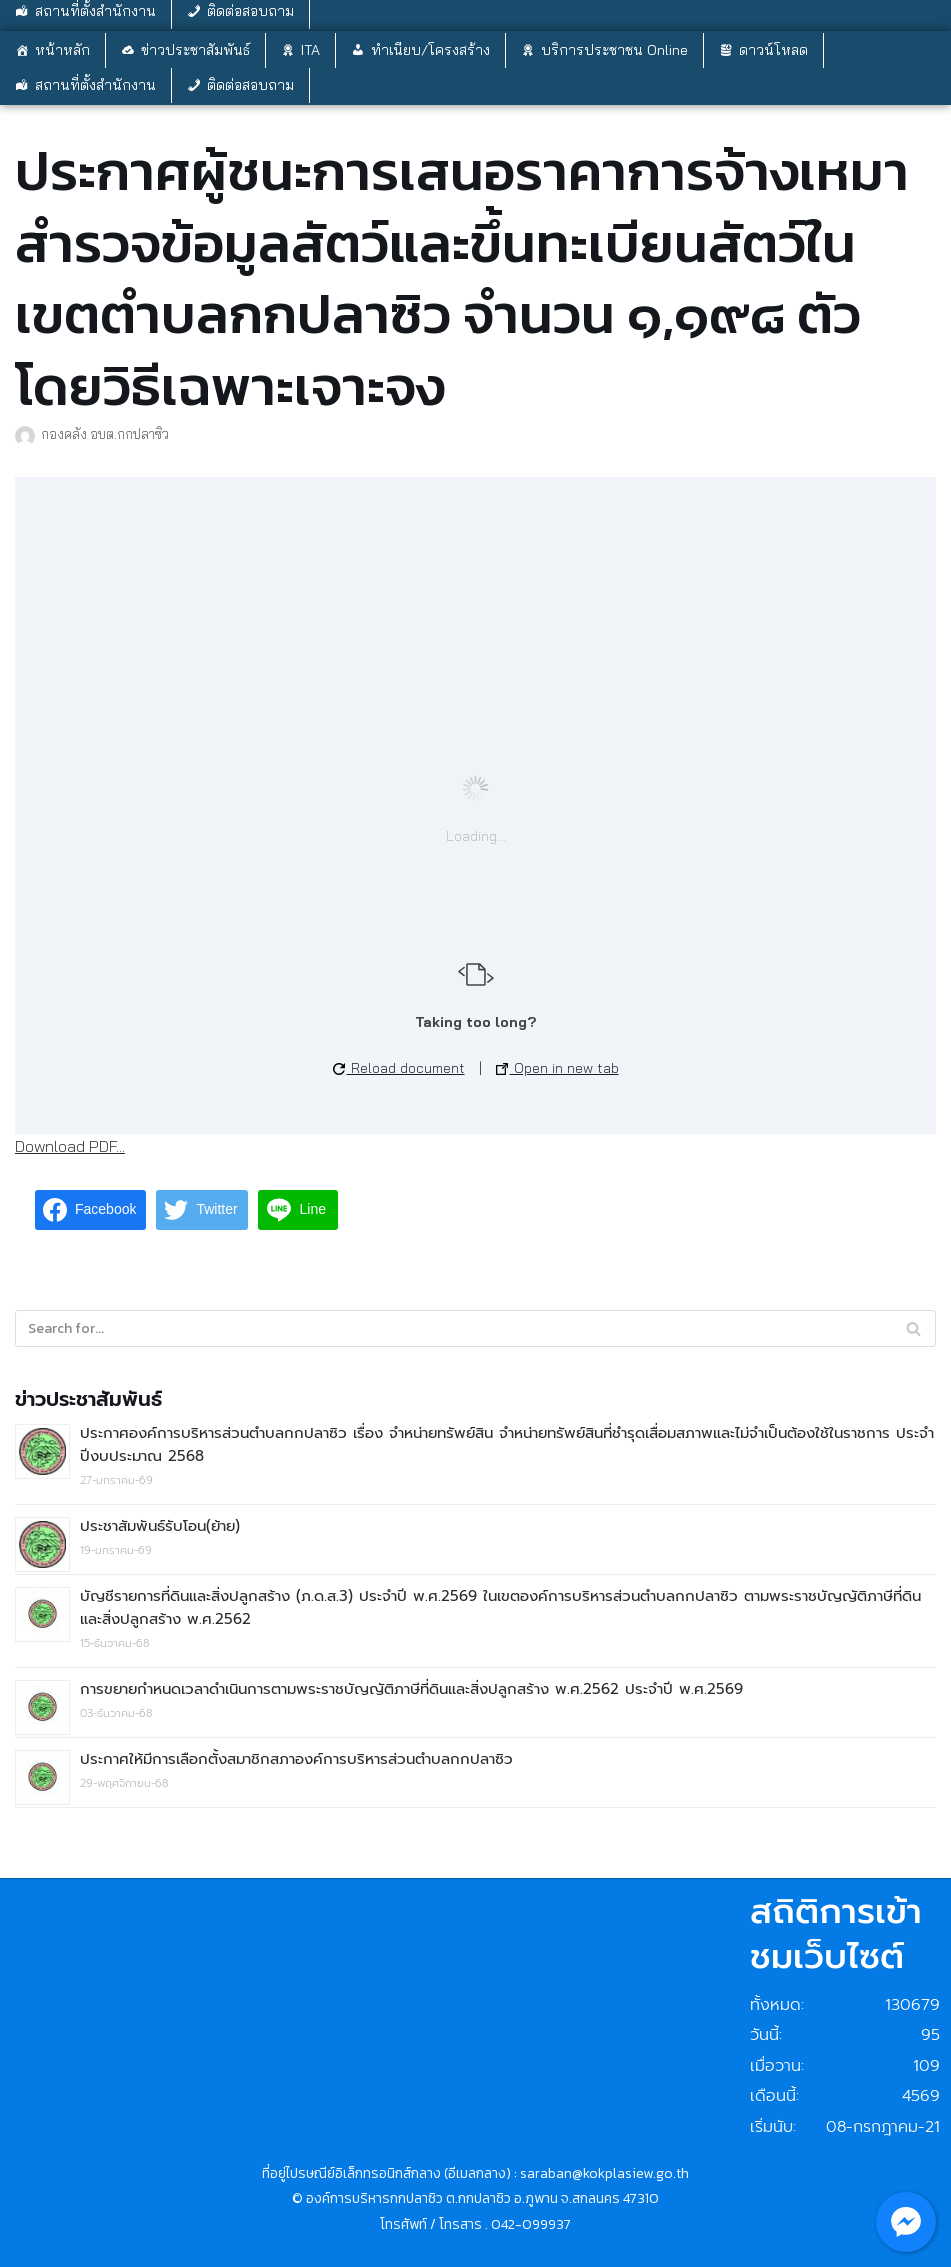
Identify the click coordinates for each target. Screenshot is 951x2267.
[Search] (913, 1328)
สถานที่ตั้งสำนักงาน (95, 85)
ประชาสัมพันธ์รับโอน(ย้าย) (160, 1526)
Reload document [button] (399, 1068)
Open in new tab (557, 1068)
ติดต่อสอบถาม (250, 85)
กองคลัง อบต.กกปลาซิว (105, 433)
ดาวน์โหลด (773, 50)
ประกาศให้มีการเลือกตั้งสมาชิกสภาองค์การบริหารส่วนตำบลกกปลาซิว (296, 1759)
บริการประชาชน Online (614, 50)
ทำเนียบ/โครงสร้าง (430, 50)
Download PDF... (70, 1146)
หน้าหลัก (62, 50)
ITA (310, 50)
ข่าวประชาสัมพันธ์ (195, 50)
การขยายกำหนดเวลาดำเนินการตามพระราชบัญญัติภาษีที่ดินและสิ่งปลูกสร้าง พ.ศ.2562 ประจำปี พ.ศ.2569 (411, 1689)
